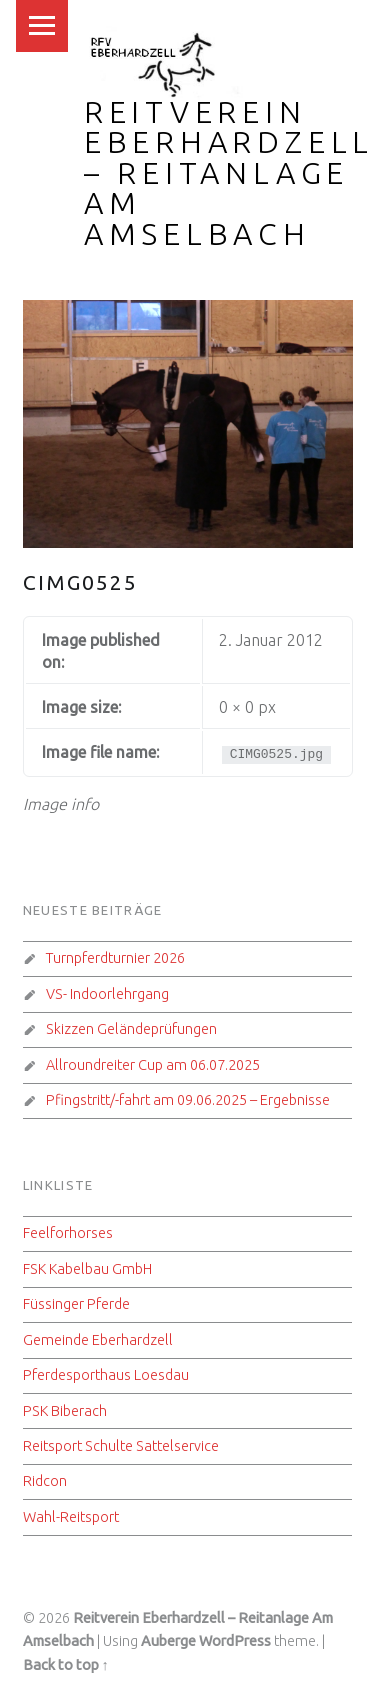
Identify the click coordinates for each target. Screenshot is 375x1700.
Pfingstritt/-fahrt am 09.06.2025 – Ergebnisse (188, 1100)
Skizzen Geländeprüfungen (131, 1029)
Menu (42, 26)
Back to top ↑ (66, 1665)
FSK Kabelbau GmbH (87, 1269)
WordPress (235, 1641)
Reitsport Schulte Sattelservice (121, 1446)
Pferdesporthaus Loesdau (106, 1375)
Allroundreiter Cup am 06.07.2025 (153, 1065)
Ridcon (45, 1481)
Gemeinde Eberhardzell (98, 1340)
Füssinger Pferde (76, 1304)
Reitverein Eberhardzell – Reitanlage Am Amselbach (229, 173)
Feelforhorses (68, 1233)
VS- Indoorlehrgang (107, 994)
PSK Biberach (65, 1411)
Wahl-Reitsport (71, 1517)
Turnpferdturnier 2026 (115, 958)
